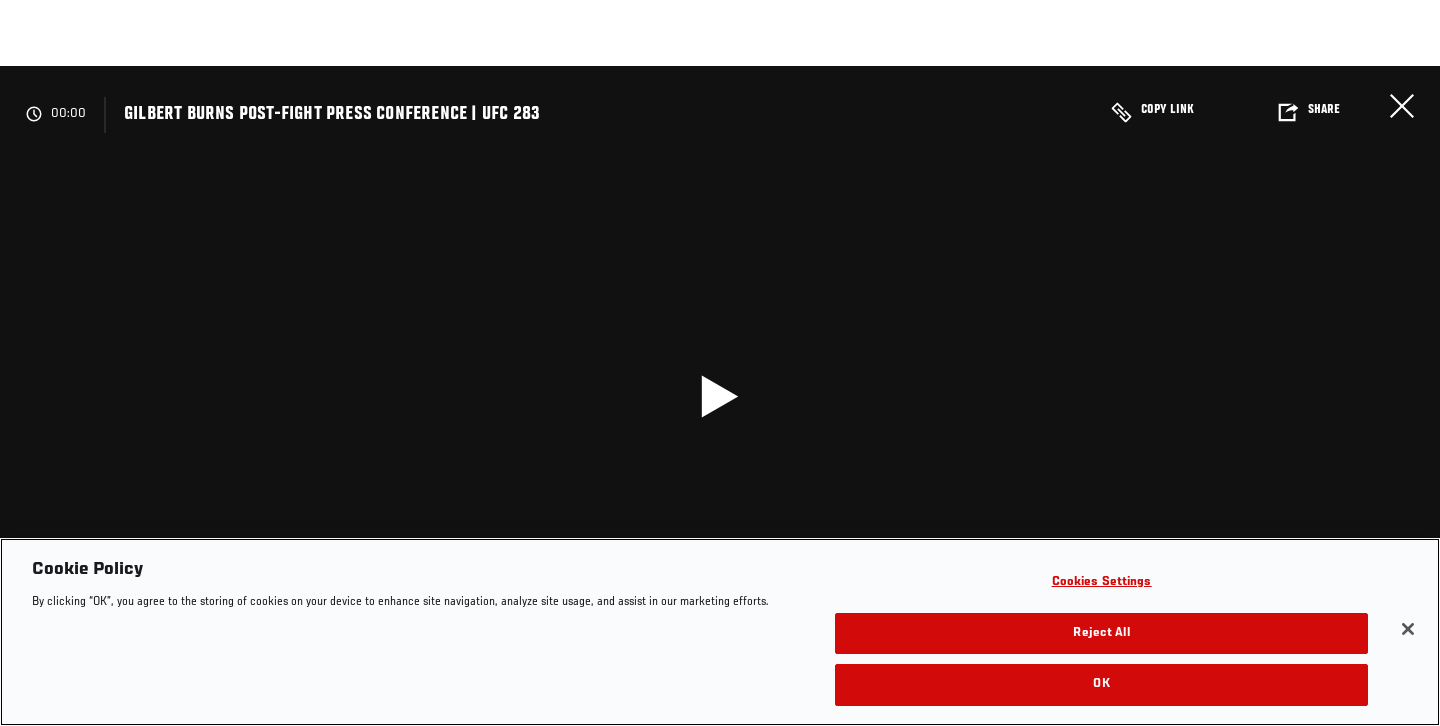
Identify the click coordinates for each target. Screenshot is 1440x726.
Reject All (1101, 633)
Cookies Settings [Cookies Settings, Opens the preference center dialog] (1102, 582)
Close (1402, 106)
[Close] (1408, 629)
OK (1101, 684)
